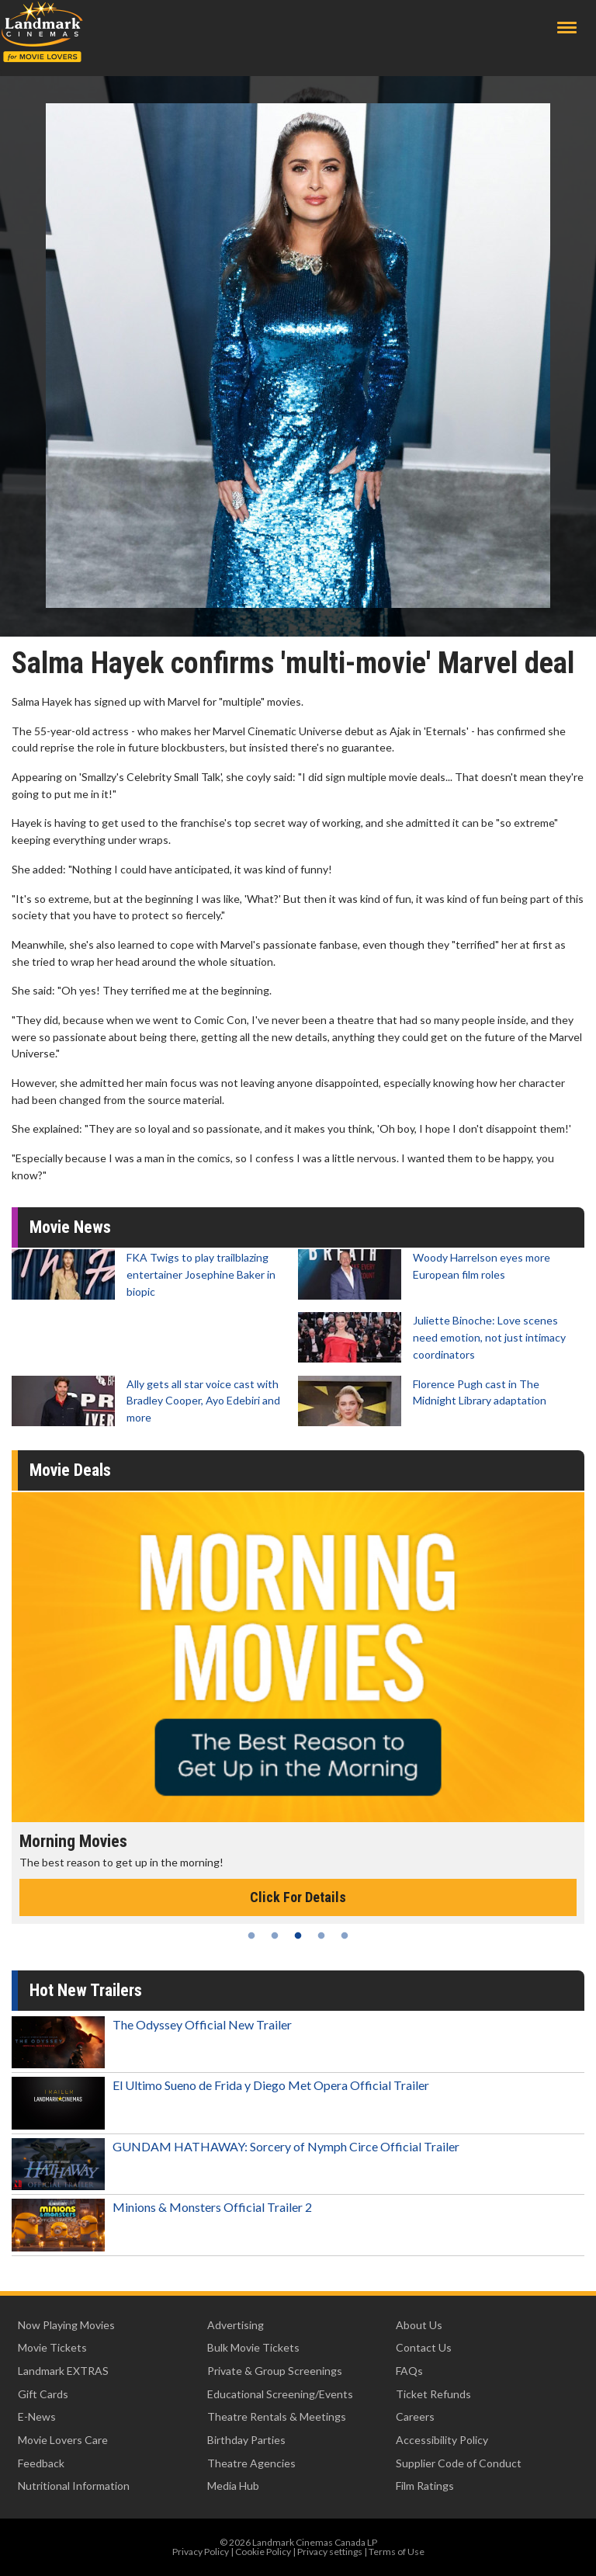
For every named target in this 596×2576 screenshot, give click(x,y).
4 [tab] (321, 1935)
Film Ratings (425, 2485)
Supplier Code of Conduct (459, 2463)
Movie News (70, 1227)
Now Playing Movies (66, 2324)
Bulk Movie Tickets (253, 2347)
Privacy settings (329, 2551)
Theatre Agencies (251, 2463)
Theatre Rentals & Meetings (276, 2416)
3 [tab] (298, 1935)
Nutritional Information (74, 2485)
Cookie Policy (263, 2551)
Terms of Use (396, 2551)
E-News (37, 2416)
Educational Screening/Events (280, 2394)
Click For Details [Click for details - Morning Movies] (298, 1897)
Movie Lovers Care (63, 2439)
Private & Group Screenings (274, 2370)
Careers (415, 2416)
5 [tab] (344, 1935)
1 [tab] (251, 1935)
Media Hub (233, 2485)
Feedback (41, 2463)
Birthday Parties (246, 2439)
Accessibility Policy (442, 2439)
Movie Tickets (52, 2347)
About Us (419, 2324)
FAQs (409, 2370)
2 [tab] (274, 1935)
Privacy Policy (200, 2551)
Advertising (235, 2324)
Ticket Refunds (433, 2394)
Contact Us (424, 2347)
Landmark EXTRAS (63, 2370)
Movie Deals (70, 1470)
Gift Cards (43, 2394)
